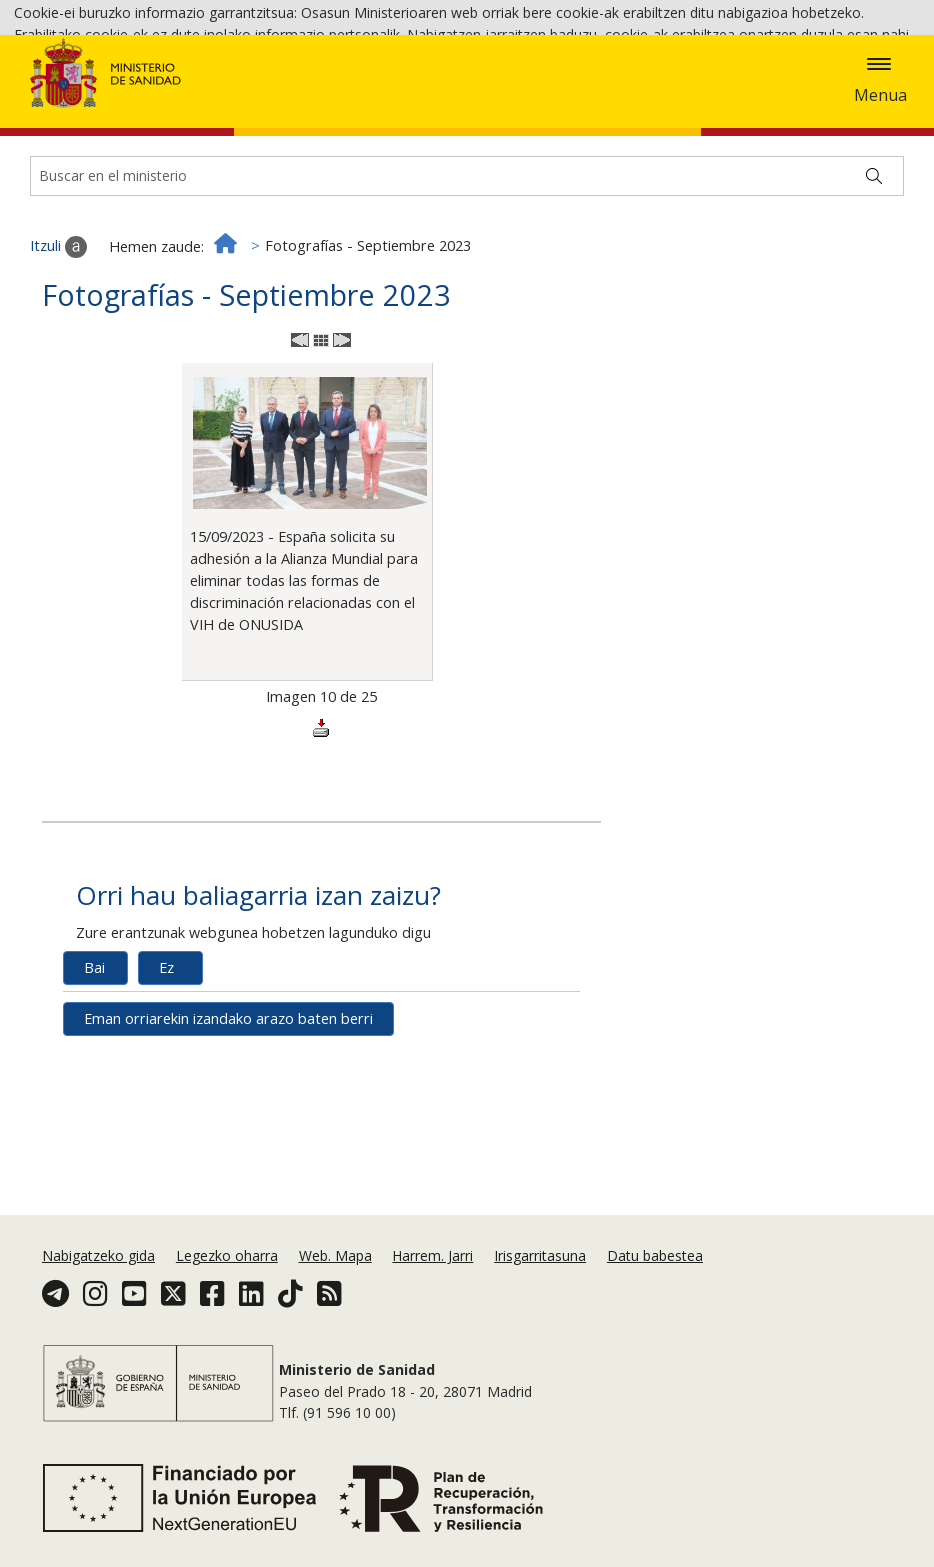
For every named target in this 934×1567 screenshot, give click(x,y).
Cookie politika (740, 61)
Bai (94, 1077)
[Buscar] (874, 286)
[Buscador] (467, 286)
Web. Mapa (335, 1255)
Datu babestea (655, 1255)
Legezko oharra (227, 1255)
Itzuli (58, 357)
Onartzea (57, 90)
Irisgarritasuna (540, 1255)
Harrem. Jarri (432, 1255)
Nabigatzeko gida (98, 1255)
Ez (166, 1077)
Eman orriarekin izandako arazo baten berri (228, 1128)
